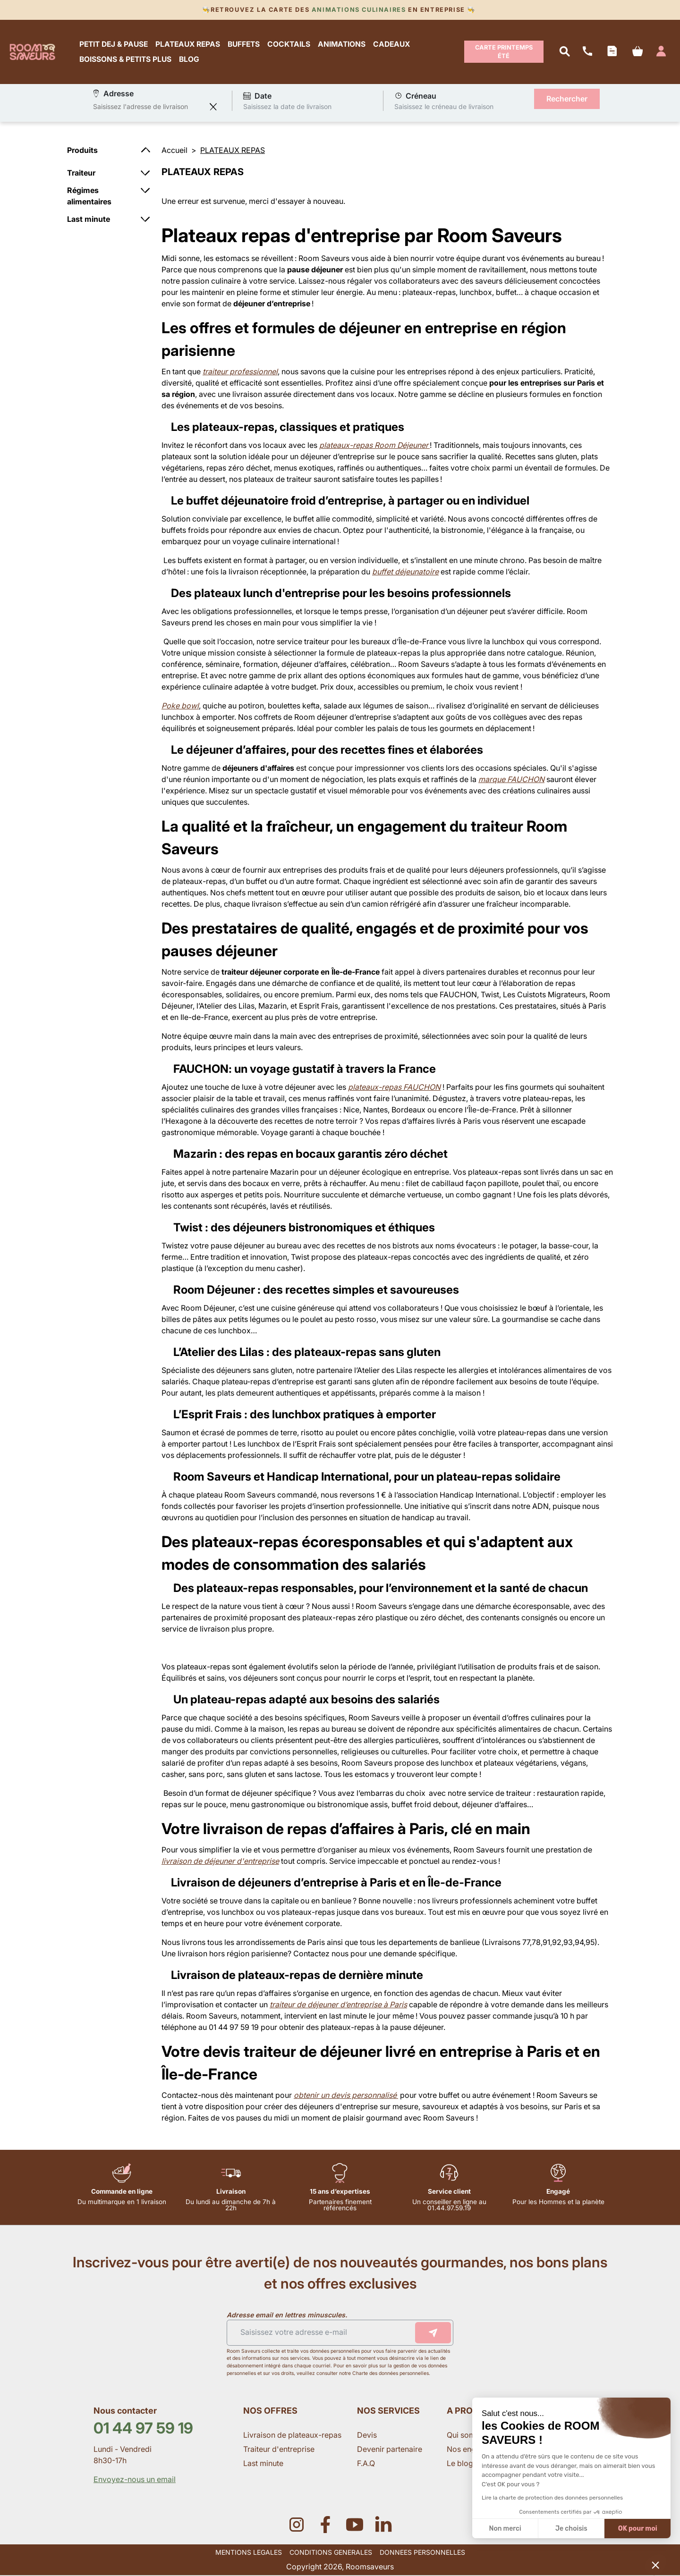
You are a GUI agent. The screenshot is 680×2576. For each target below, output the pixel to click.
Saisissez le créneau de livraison (443, 107)
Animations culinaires (358, 9)
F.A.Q (366, 2463)
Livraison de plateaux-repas (292, 2435)
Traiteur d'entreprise (278, 2449)
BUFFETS (244, 44)
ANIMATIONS (342, 44)
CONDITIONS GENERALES (330, 2553)
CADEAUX (392, 44)
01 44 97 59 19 (143, 2428)
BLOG (189, 59)
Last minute (264, 2463)
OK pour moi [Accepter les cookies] (637, 2529)
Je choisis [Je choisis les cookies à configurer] (571, 2529)
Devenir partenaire (390, 2449)
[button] (655, 2564)
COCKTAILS (289, 44)
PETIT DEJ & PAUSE (114, 44)
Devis (367, 2435)
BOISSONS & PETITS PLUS (126, 59)
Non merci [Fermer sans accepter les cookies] (505, 2529)
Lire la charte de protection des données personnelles (552, 2497)
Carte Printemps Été (504, 51)
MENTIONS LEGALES (248, 2553)
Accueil (174, 150)
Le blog (460, 2463)
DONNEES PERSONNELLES (422, 2553)
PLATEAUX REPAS (188, 44)
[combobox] (148, 107)
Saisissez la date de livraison (287, 107)
